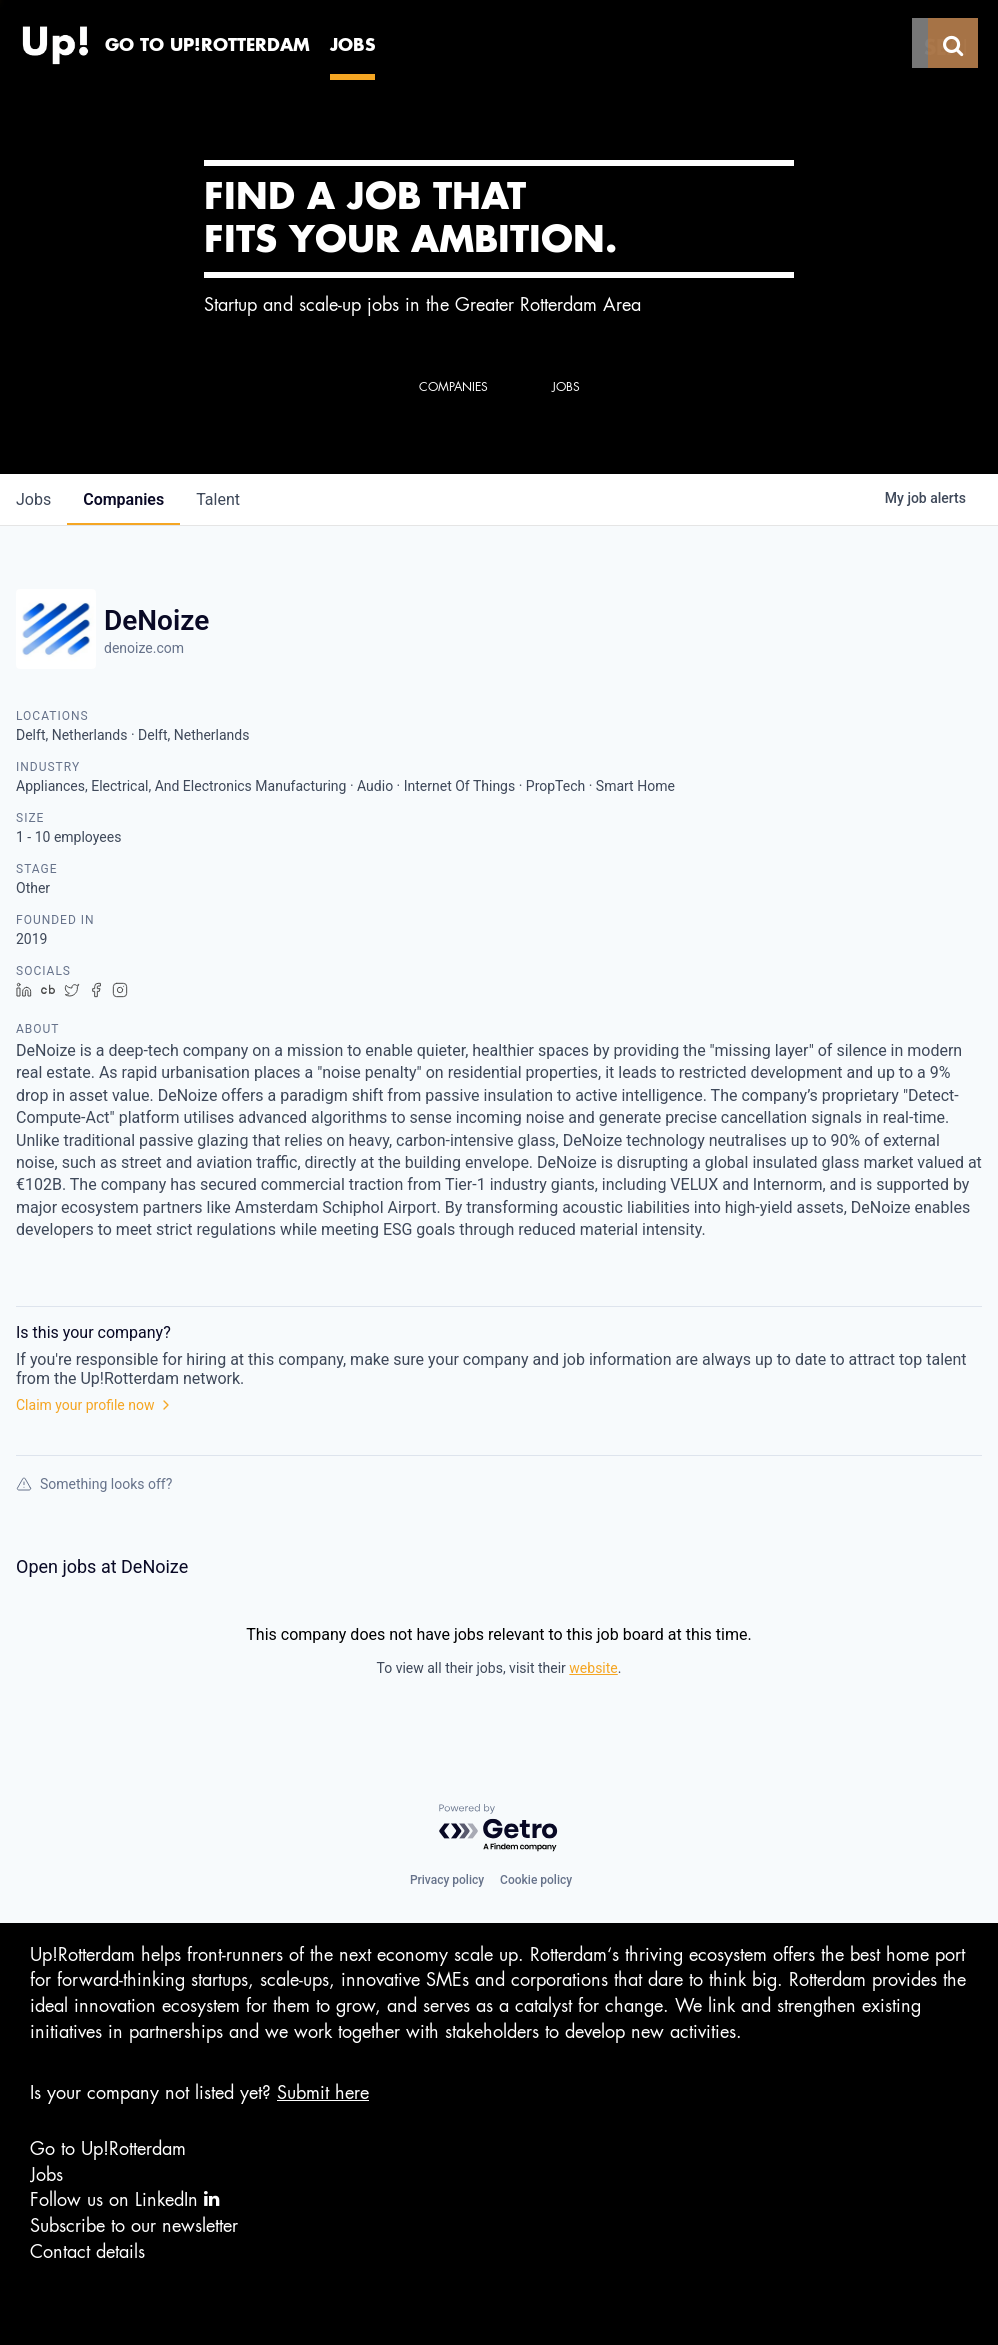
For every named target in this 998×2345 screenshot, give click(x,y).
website (593, 1668)
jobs (33, 499)
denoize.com (144, 648)
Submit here (323, 2093)
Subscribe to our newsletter (134, 2226)
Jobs (46, 2175)
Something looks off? (94, 1484)
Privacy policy (447, 1880)
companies (123, 499)
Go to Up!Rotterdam (108, 2149)
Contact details (87, 2252)
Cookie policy (536, 1880)
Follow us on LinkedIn (124, 2199)
